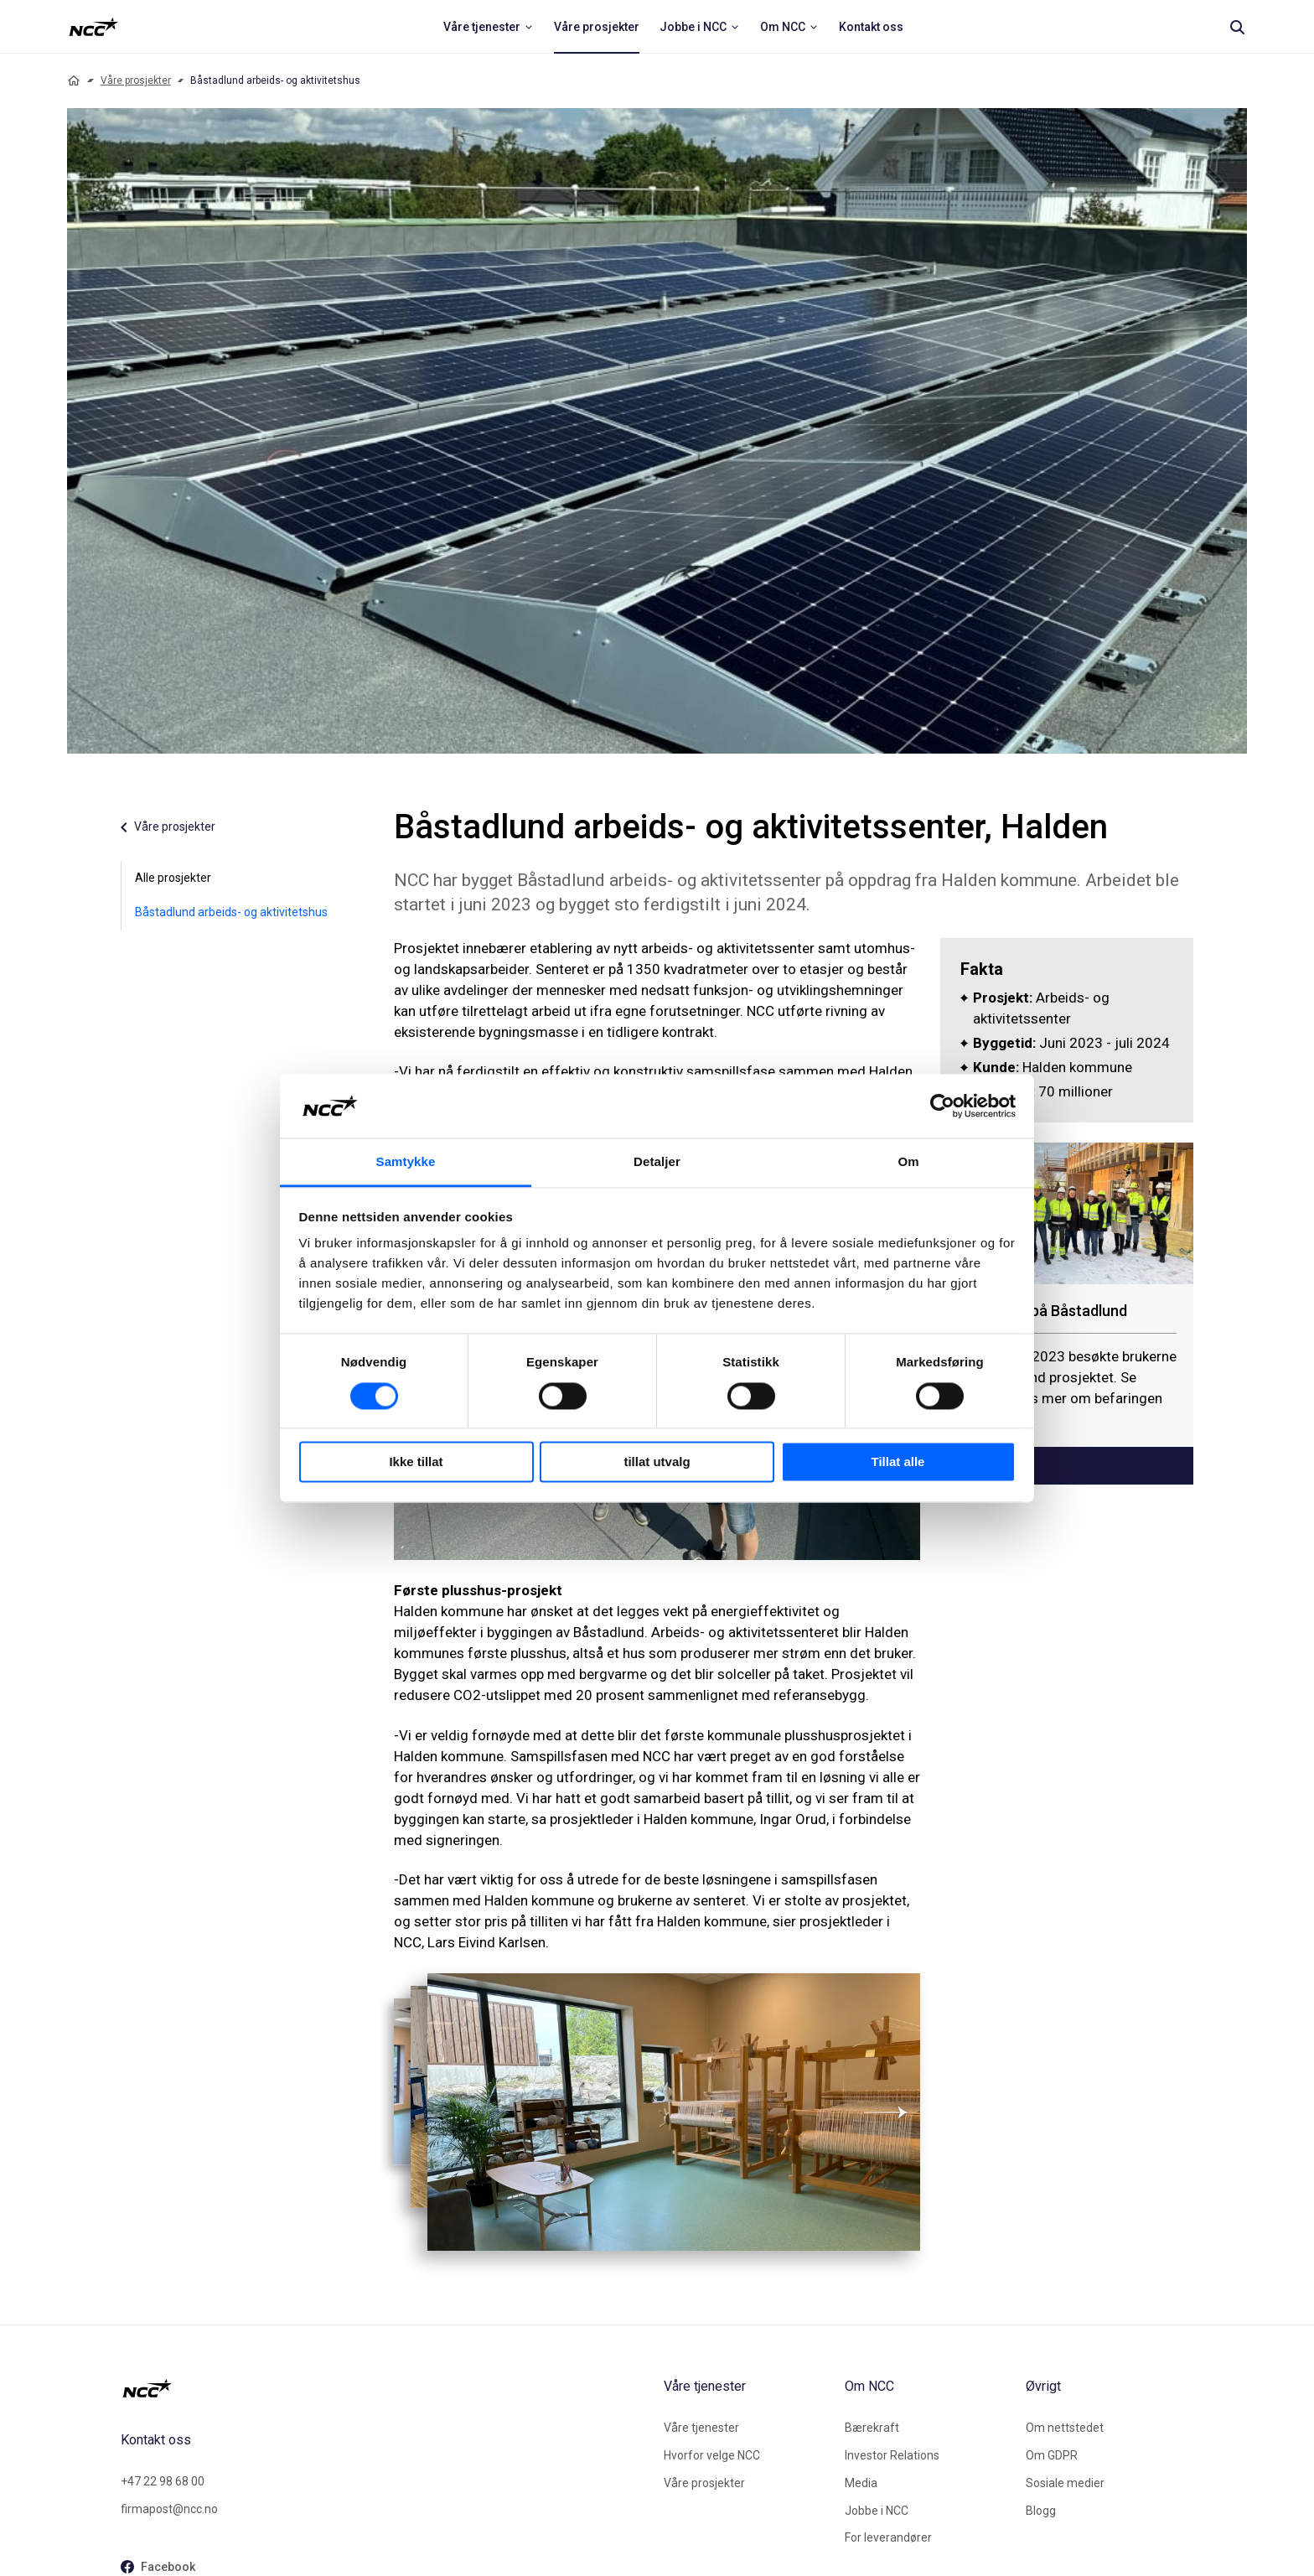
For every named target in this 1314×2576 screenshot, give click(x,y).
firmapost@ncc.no (169, 2509)
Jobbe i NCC (876, 2510)
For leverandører (888, 2537)
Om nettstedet (1065, 2427)
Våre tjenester (701, 2427)
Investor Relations (892, 2455)
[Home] (73, 80)
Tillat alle (898, 1462)
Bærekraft (872, 2427)
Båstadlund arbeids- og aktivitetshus (231, 912)
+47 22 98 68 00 (162, 2481)
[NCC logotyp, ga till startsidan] (93, 27)
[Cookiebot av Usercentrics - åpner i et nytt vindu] (942, 1105)
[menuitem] (488, 27)
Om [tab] (908, 1162)
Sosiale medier (1065, 2483)
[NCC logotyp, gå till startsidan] (385, 2388)
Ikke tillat (415, 1462)
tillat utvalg (656, 1462)
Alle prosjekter (173, 877)
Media (861, 2483)
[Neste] (888, 2112)
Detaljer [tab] (657, 1162)
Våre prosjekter (136, 80)
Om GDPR (1052, 2455)
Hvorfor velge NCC (712, 2455)
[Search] (1237, 27)
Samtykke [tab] (406, 1162)
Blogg (1041, 2510)
